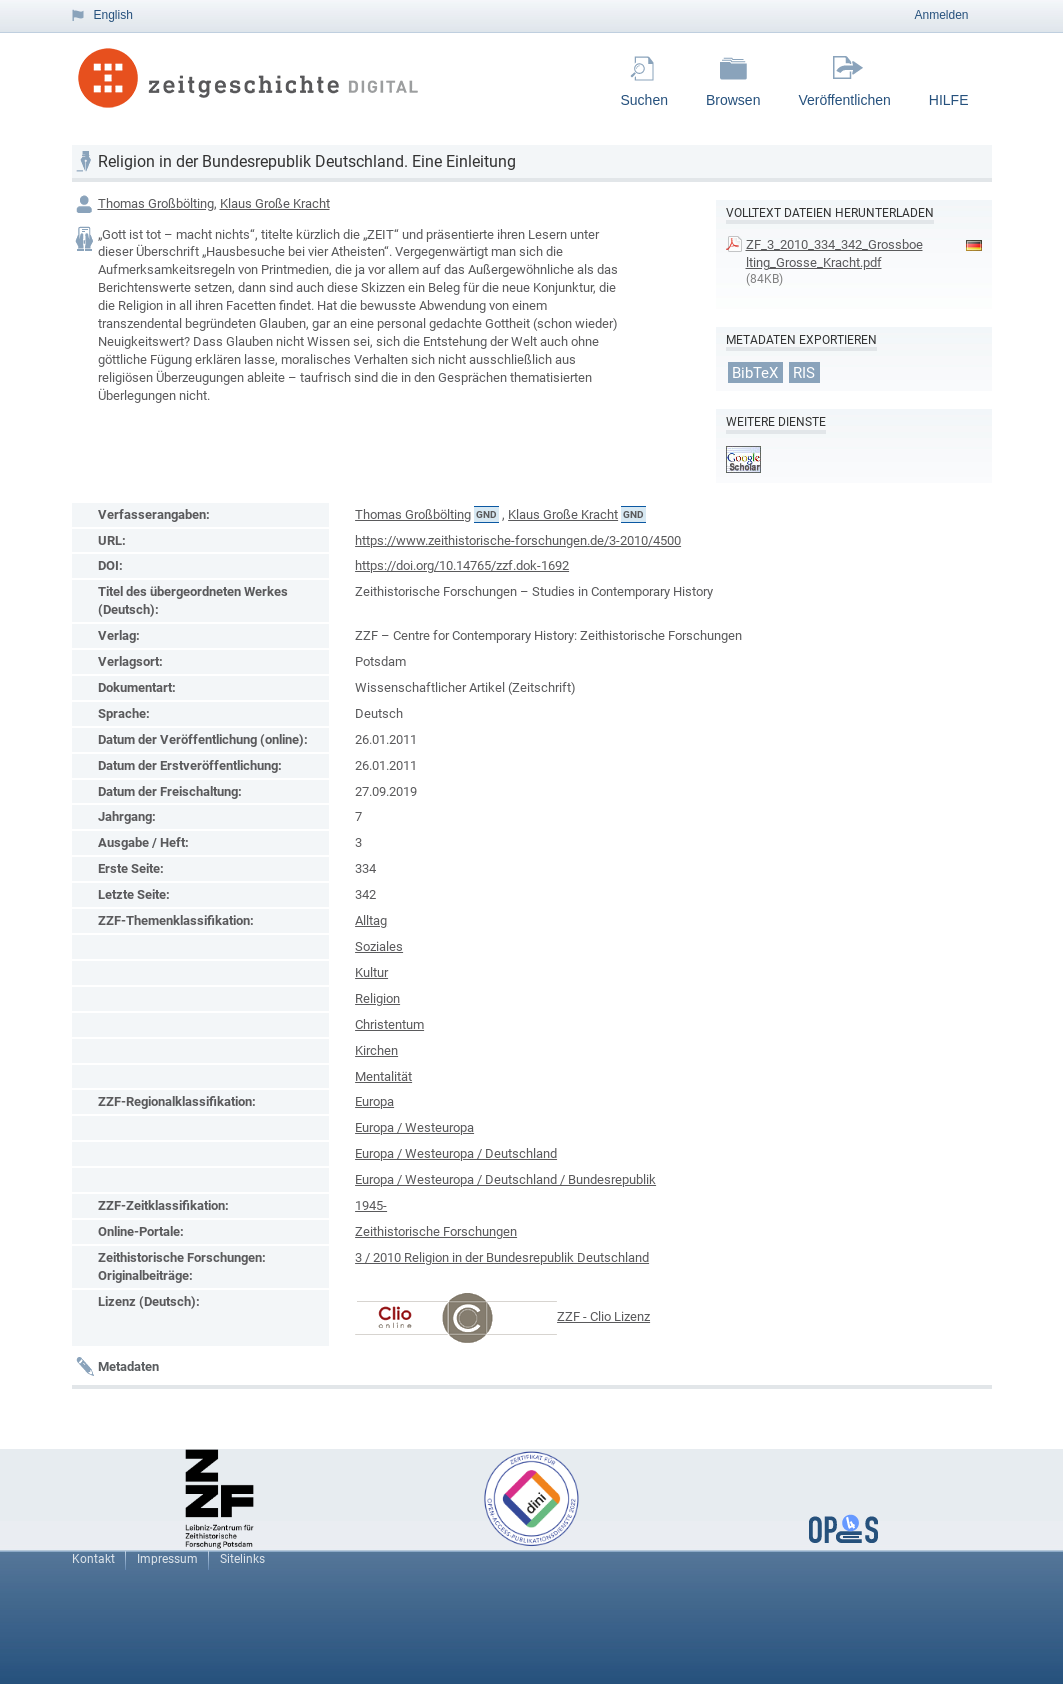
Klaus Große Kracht (275, 203)
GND (486, 514)
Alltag (371, 920)
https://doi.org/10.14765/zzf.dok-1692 (462, 565)
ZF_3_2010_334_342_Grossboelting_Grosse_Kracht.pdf (834, 253)
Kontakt (93, 1559)
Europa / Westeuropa (414, 1127)
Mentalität (383, 1076)
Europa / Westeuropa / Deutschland (456, 1153)
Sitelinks (242, 1559)
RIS (804, 372)
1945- (371, 1205)
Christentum (389, 1024)
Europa (374, 1101)
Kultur (371, 972)
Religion (377, 998)
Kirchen (376, 1050)
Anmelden (941, 15)
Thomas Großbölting (156, 203)
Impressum (167, 1559)
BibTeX (755, 372)
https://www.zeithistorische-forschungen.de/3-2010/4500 (518, 540)
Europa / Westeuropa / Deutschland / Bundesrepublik (505, 1179)
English (113, 15)
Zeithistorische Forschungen (436, 1231)
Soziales (379, 946)
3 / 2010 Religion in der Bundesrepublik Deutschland (502, 1257)
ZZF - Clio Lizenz (603, 1316)
